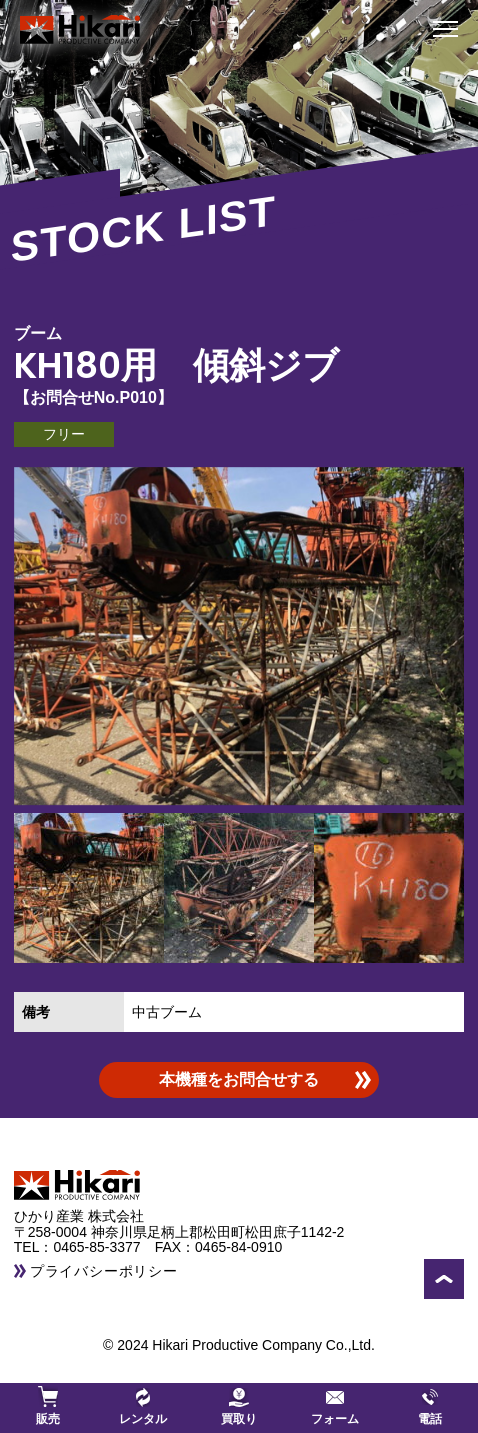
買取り (239, 1406)
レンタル (143, 1406)
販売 (48, 1406)
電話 (430, 1406)
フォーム (335, 1406)
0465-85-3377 (103, 1247)
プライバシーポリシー (104, 1271)
